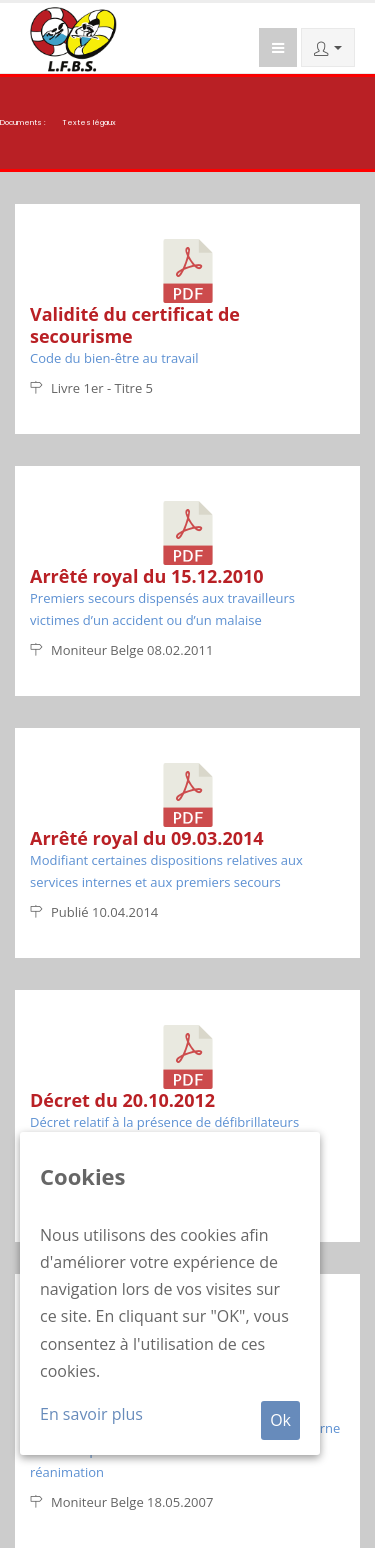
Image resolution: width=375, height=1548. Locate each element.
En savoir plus (91, 1414)
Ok (280, 1420)
